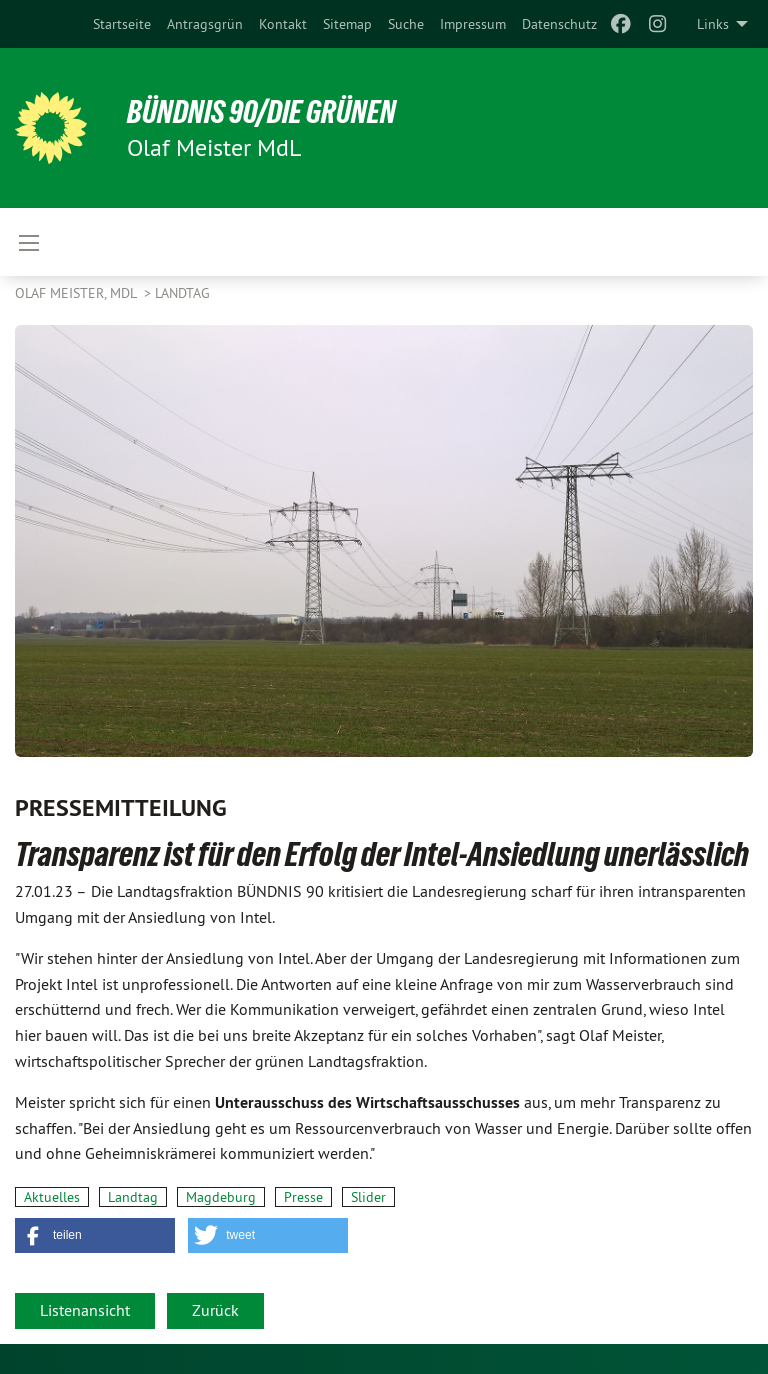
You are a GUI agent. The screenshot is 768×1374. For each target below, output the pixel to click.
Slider (368, 1197)
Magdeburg (221, 1197)
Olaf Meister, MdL (77, 293)
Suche (406, 24)
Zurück (215, 1310)
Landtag (182, 293)
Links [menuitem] (713, 24)
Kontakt (283, 24)
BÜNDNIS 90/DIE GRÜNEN (261, 112)
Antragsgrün (205, 24)
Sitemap (347, 24)
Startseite (122, 24)
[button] (95, 1235)
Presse (303, 1197)
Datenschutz (559, 24)
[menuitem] (122, 24)
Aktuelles (52, 1197)
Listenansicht (85, 1310)
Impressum (473, 24)
